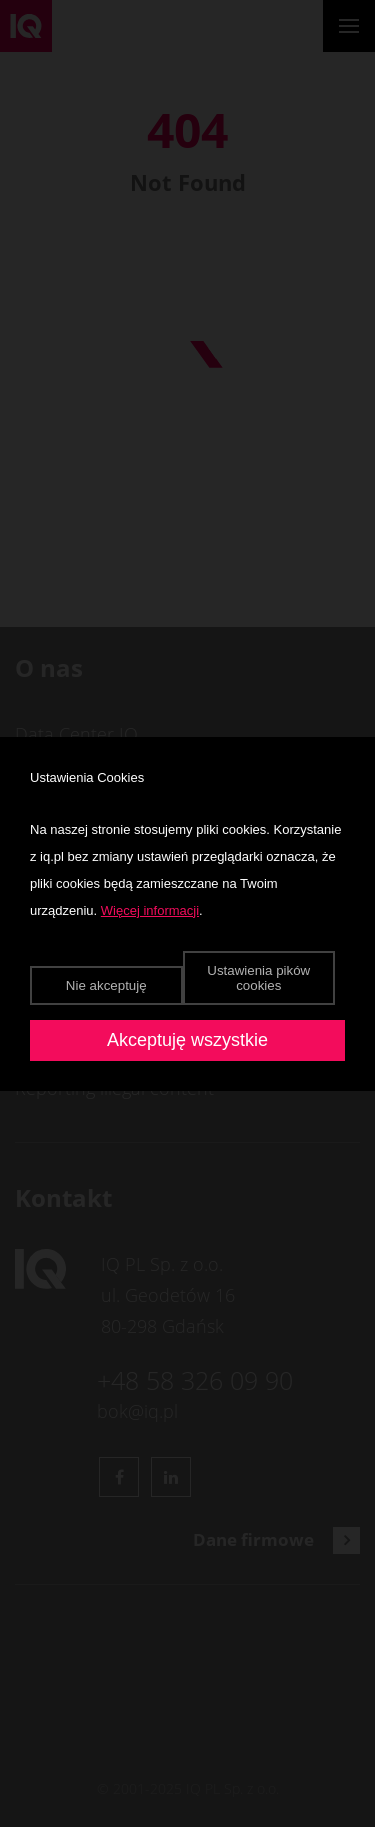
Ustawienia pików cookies (258, 978)
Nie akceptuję (106, 985)
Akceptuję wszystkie (187, 1040)
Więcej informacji (150, 910)
